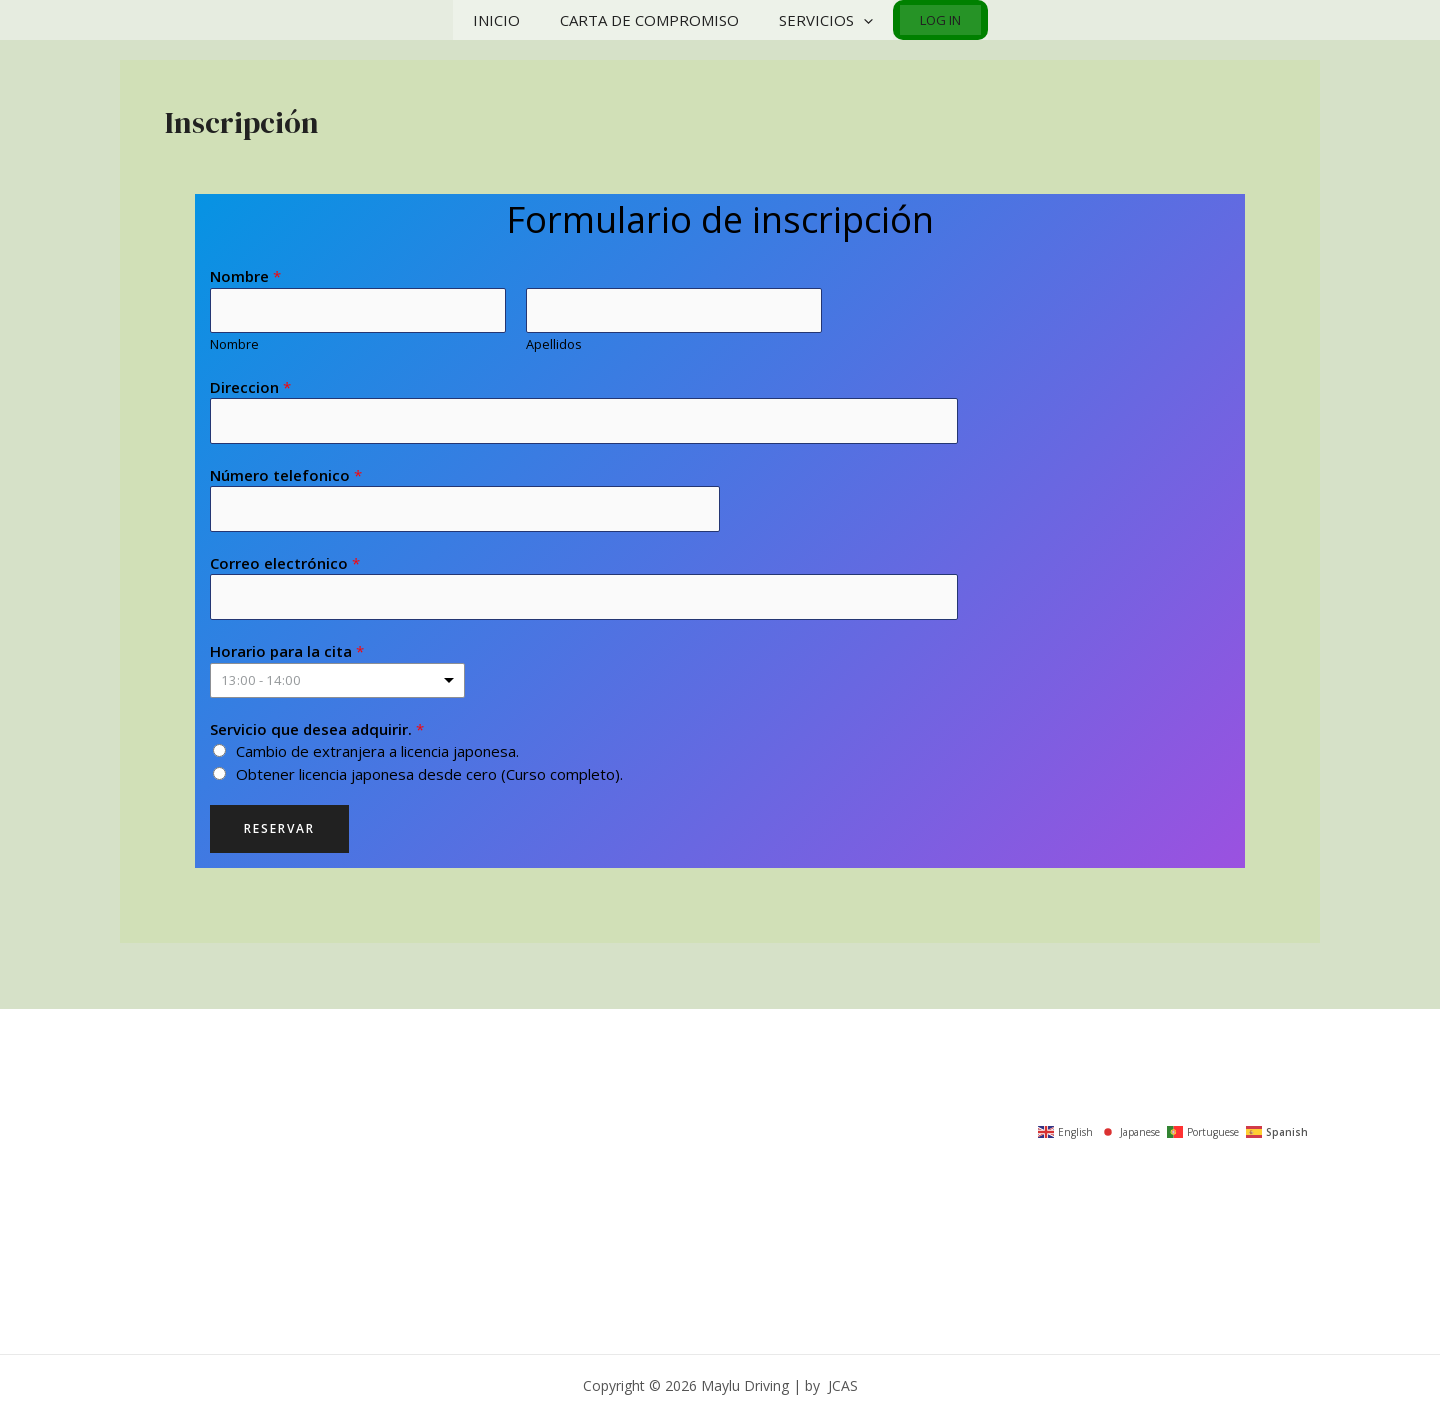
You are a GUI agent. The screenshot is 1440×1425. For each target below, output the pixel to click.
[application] (860, 20)
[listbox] (337, 685)
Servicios (823, 20)
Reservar (279, 834)
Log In (925, 20)
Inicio (513, 20)
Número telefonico (286, 478)
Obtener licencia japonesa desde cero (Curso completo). (429, 779)
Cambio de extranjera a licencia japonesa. (377, 757)
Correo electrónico (285, 567)
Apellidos (554, 346)
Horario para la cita (287, 657)
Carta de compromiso (656, 20)
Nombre (245, 276)
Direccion (250, 388)
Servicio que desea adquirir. (317, 734)
